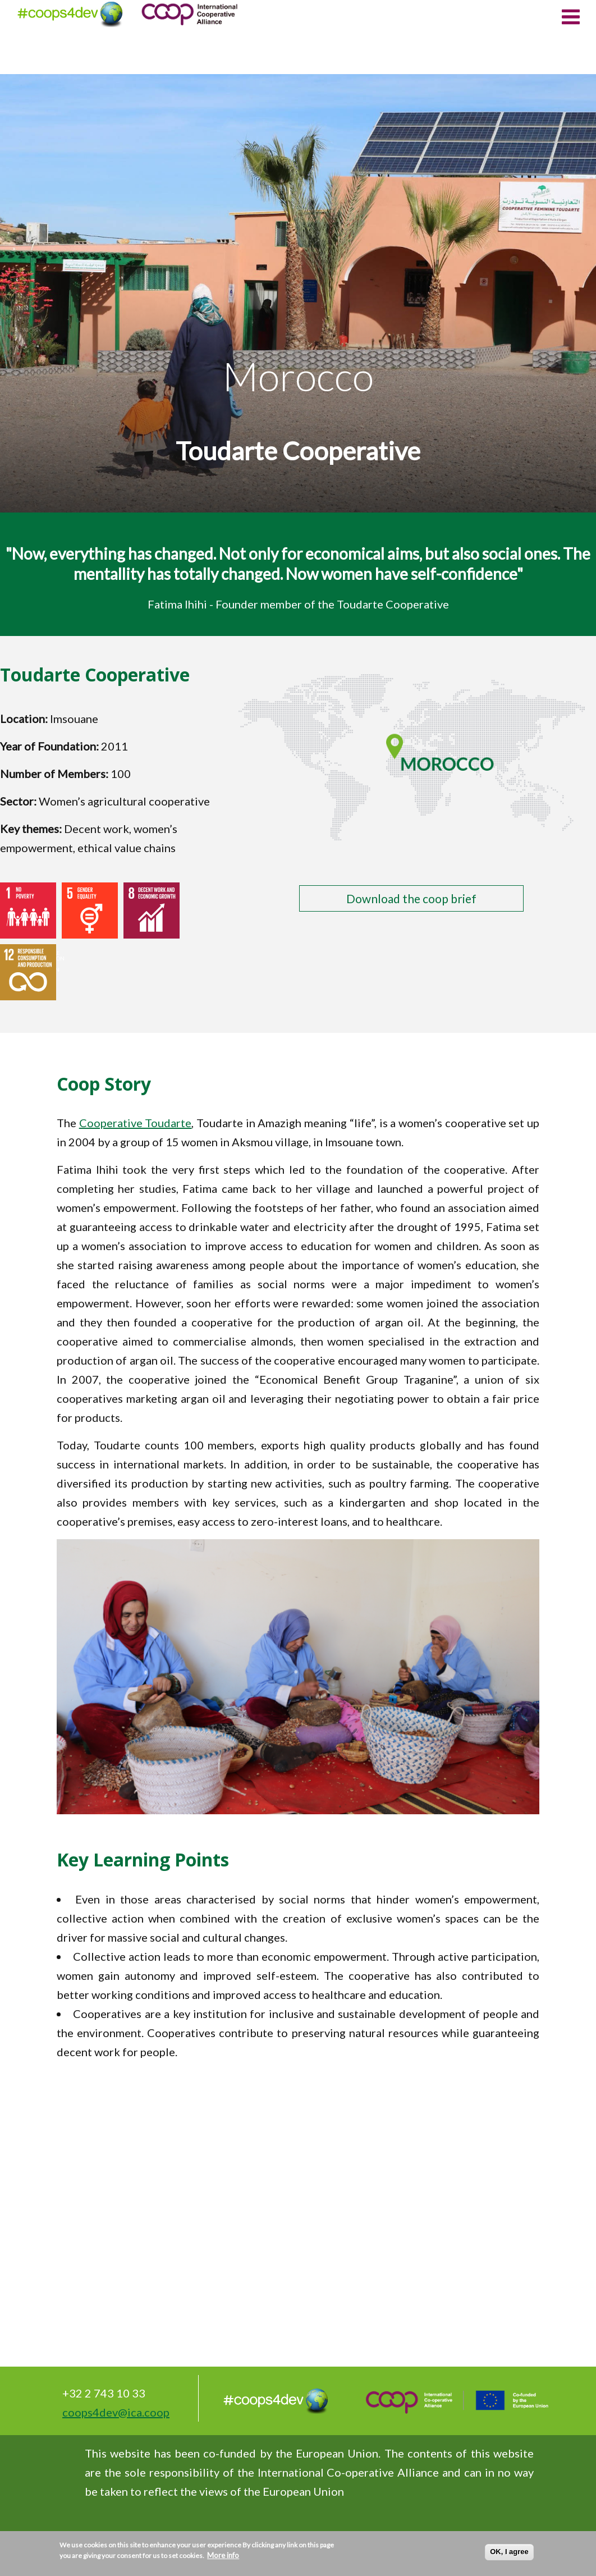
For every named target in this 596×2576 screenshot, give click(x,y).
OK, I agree (509, 2551)
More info (223, 2555)
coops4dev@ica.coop (115, 2412)
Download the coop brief (411, 898)
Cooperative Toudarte (135, 1122)
